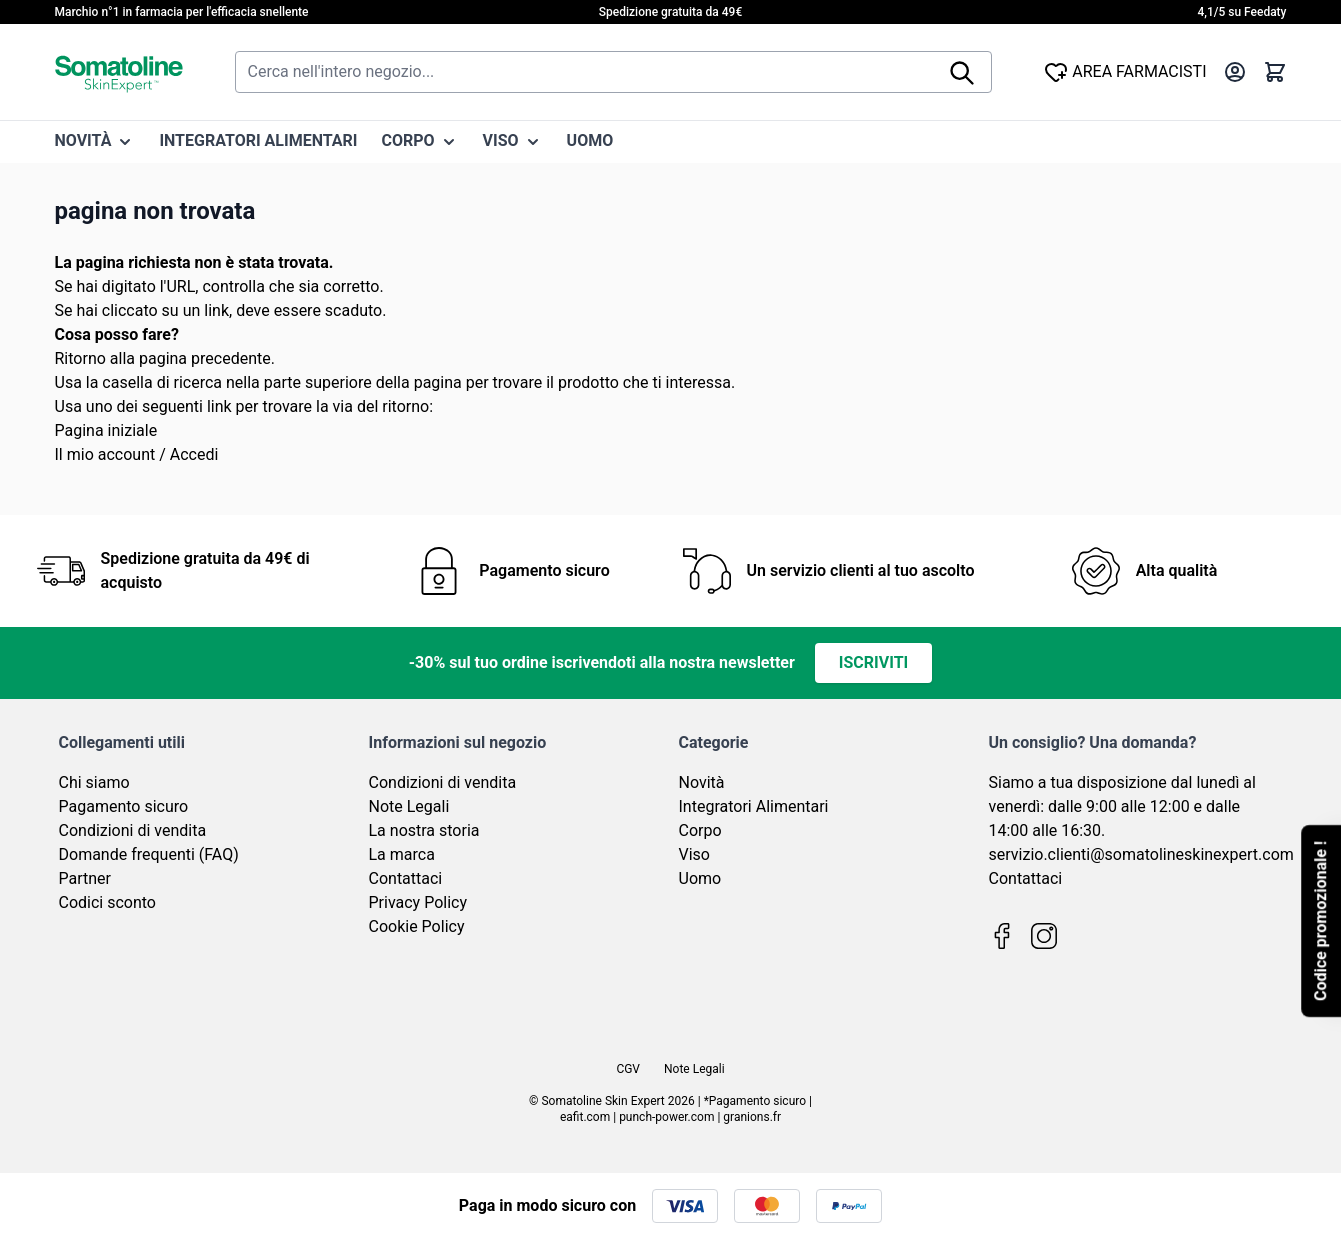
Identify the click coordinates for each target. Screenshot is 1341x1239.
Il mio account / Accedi (137, 454)
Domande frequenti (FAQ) (149, 854)
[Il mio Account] (1235, 72)
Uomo (700, 878)
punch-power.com (666, 1117)
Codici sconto (107, 902)
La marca (402, 854)
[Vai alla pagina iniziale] (119, 72)
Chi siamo (94, 782)
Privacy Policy (418, 902)
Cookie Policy (417, 926)
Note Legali (409, 806)
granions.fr (752, 1117)
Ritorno (80, 358)
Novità (702, 782)
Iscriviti (873, 662)
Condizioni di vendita (133, 830)
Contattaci (406, 878)
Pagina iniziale (106, 430)
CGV (628, 1069)
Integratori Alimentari (754, 806)
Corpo (700, 830)
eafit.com (585, 1117)
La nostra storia (424, 830)
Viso (694, 854)
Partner (85, 878)
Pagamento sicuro (124, 806)
